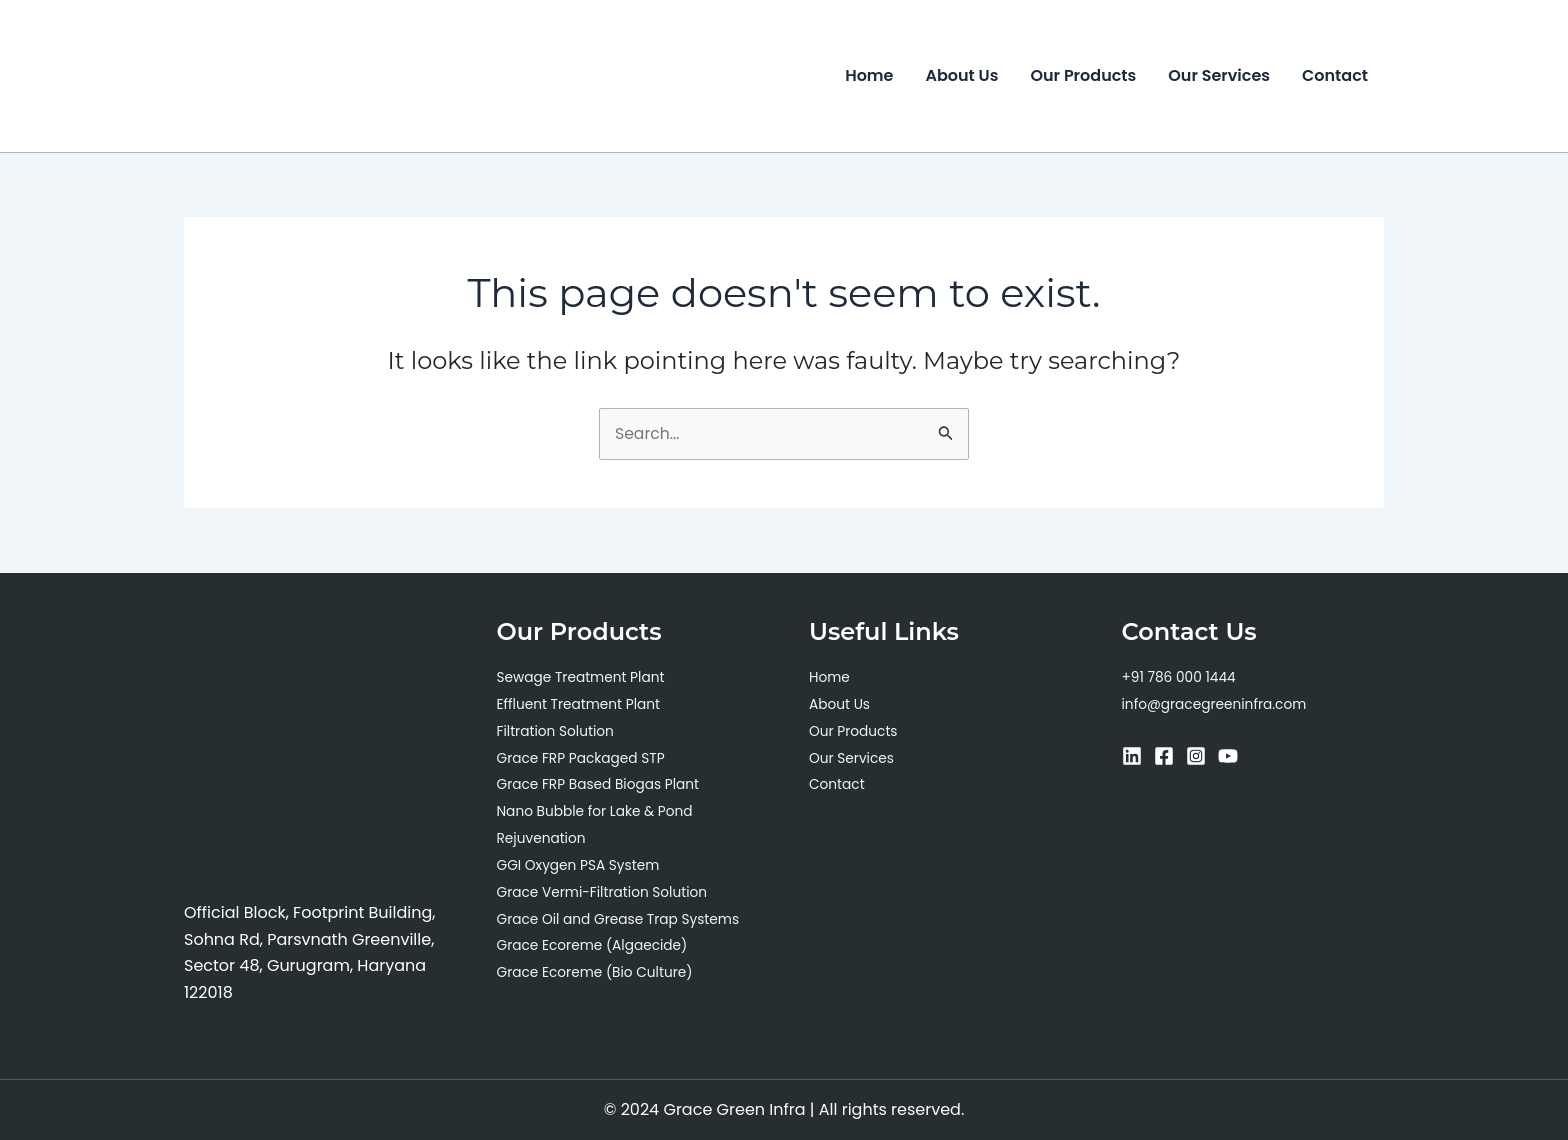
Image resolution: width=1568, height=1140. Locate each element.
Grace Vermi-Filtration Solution (604, 888)
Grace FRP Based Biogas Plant (600, 783)
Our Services (1219, 75)
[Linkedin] (1132, 755)
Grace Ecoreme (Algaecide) (594, 941)
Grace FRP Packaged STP (583, 756)
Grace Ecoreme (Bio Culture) (597, 968)
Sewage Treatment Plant (583, 677)
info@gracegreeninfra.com (1216, 704)
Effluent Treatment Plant (580, 704)
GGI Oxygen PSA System (580, 862)
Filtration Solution (557, 730)
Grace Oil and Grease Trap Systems (621, 915)
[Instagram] (1196, 755)
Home (869, 75)
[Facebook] (1164, 755)
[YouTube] (1228, 755)
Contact (1335, 75)
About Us (962, 75)
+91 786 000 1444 (1180, 677)
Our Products (1083, 75)
